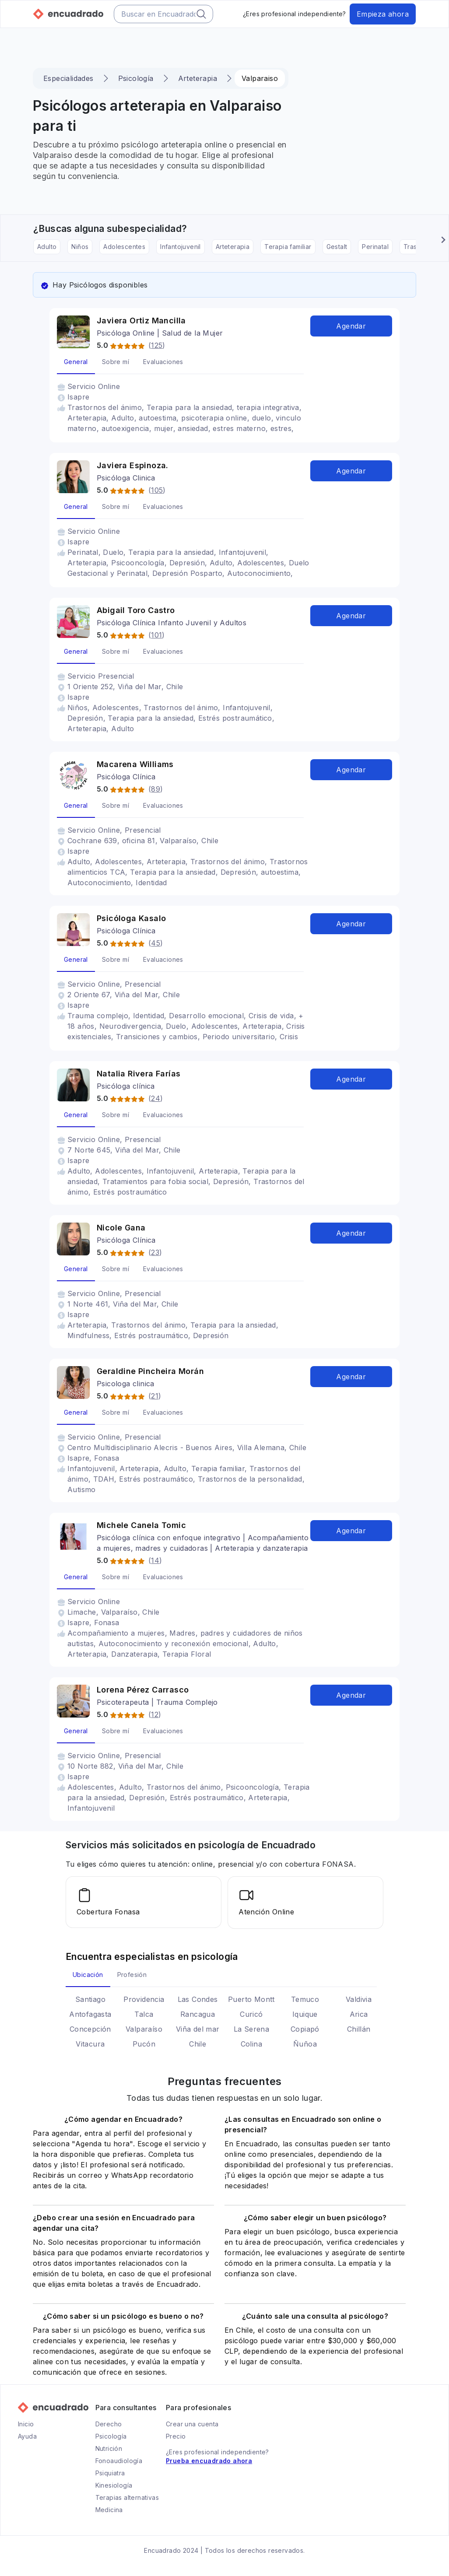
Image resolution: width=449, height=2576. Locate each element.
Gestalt (336, 246)
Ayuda (27, 2435)
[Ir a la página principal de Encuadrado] (68, 14)
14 (155, 1560)
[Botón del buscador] (201, 14)
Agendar (351, 326)
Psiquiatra (110, 2472)
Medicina (109, 2509)
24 (155, 1098)
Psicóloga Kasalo (131, 918)
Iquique (305, 2013)
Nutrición (109, 2447)
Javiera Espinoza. (132, 465)
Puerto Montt (251, 1998)
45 (155, 943)
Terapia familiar (287, 246)
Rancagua (197, 2013)
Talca (143, 2013)
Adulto (46, 246)
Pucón (144, 2043)
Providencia (143, 1998)
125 (156, 345)
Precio (176, 2435)
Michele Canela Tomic (141, 1525)
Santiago (90, 1998)
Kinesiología (114, 2484)
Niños (79, 246)
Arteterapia (197, 78)
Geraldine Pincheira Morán (150, 1371)
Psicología (136, 78)
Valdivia (359, 1998)
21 (154, 1395)
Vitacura (90, 2043)
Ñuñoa (305, 2043)
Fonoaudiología (119, 2460)
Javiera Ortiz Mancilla (141, 320)
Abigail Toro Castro (136, 610)
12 (154, 1714)
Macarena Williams (135, 764)
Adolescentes (124, 246)
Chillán (359, 2028)
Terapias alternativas (127, 2496)
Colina (251, 2043)
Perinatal (375, 246)
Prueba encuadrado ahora (209, 2460)
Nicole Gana (121, 1227)
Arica (359, 2013)
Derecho (108, 2423)
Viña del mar (198, 2028)
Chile (197, 2043)
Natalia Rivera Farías (138, 1073)
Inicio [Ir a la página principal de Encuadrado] (26, 2423)
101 (156, 635)
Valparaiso (260, 78)
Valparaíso (144, 2028)
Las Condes (198, 1998)
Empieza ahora (383, 14)
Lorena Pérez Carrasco (143, 1689)
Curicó (251, 2013)
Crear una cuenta (192, 2423)
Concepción (90, 2028)
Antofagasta (90, 2013)
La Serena (252, 2028)
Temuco (305, 1998)
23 (155, 1252)
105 (157, 490)
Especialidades (68, 78)
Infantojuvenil (180, 246)
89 (155, 789)
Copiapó (305, 2028)
